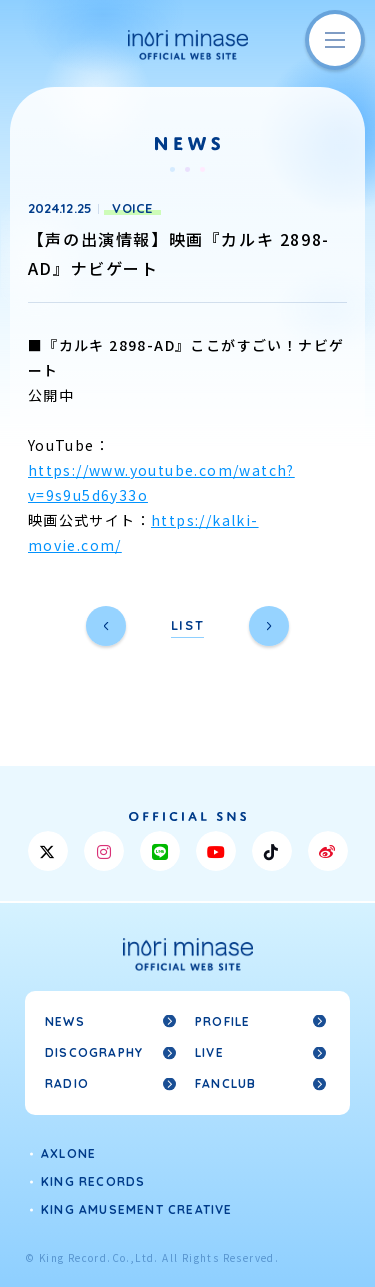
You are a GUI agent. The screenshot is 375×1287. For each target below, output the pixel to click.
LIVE (209, 1052)
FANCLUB (225, 1083)
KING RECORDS (93, 1181)
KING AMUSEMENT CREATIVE (137, 1209)
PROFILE (222, 1021)
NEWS (65, 1021)
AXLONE (68, 1153)
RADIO (67, 1083)
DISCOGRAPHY (94, 1052)
